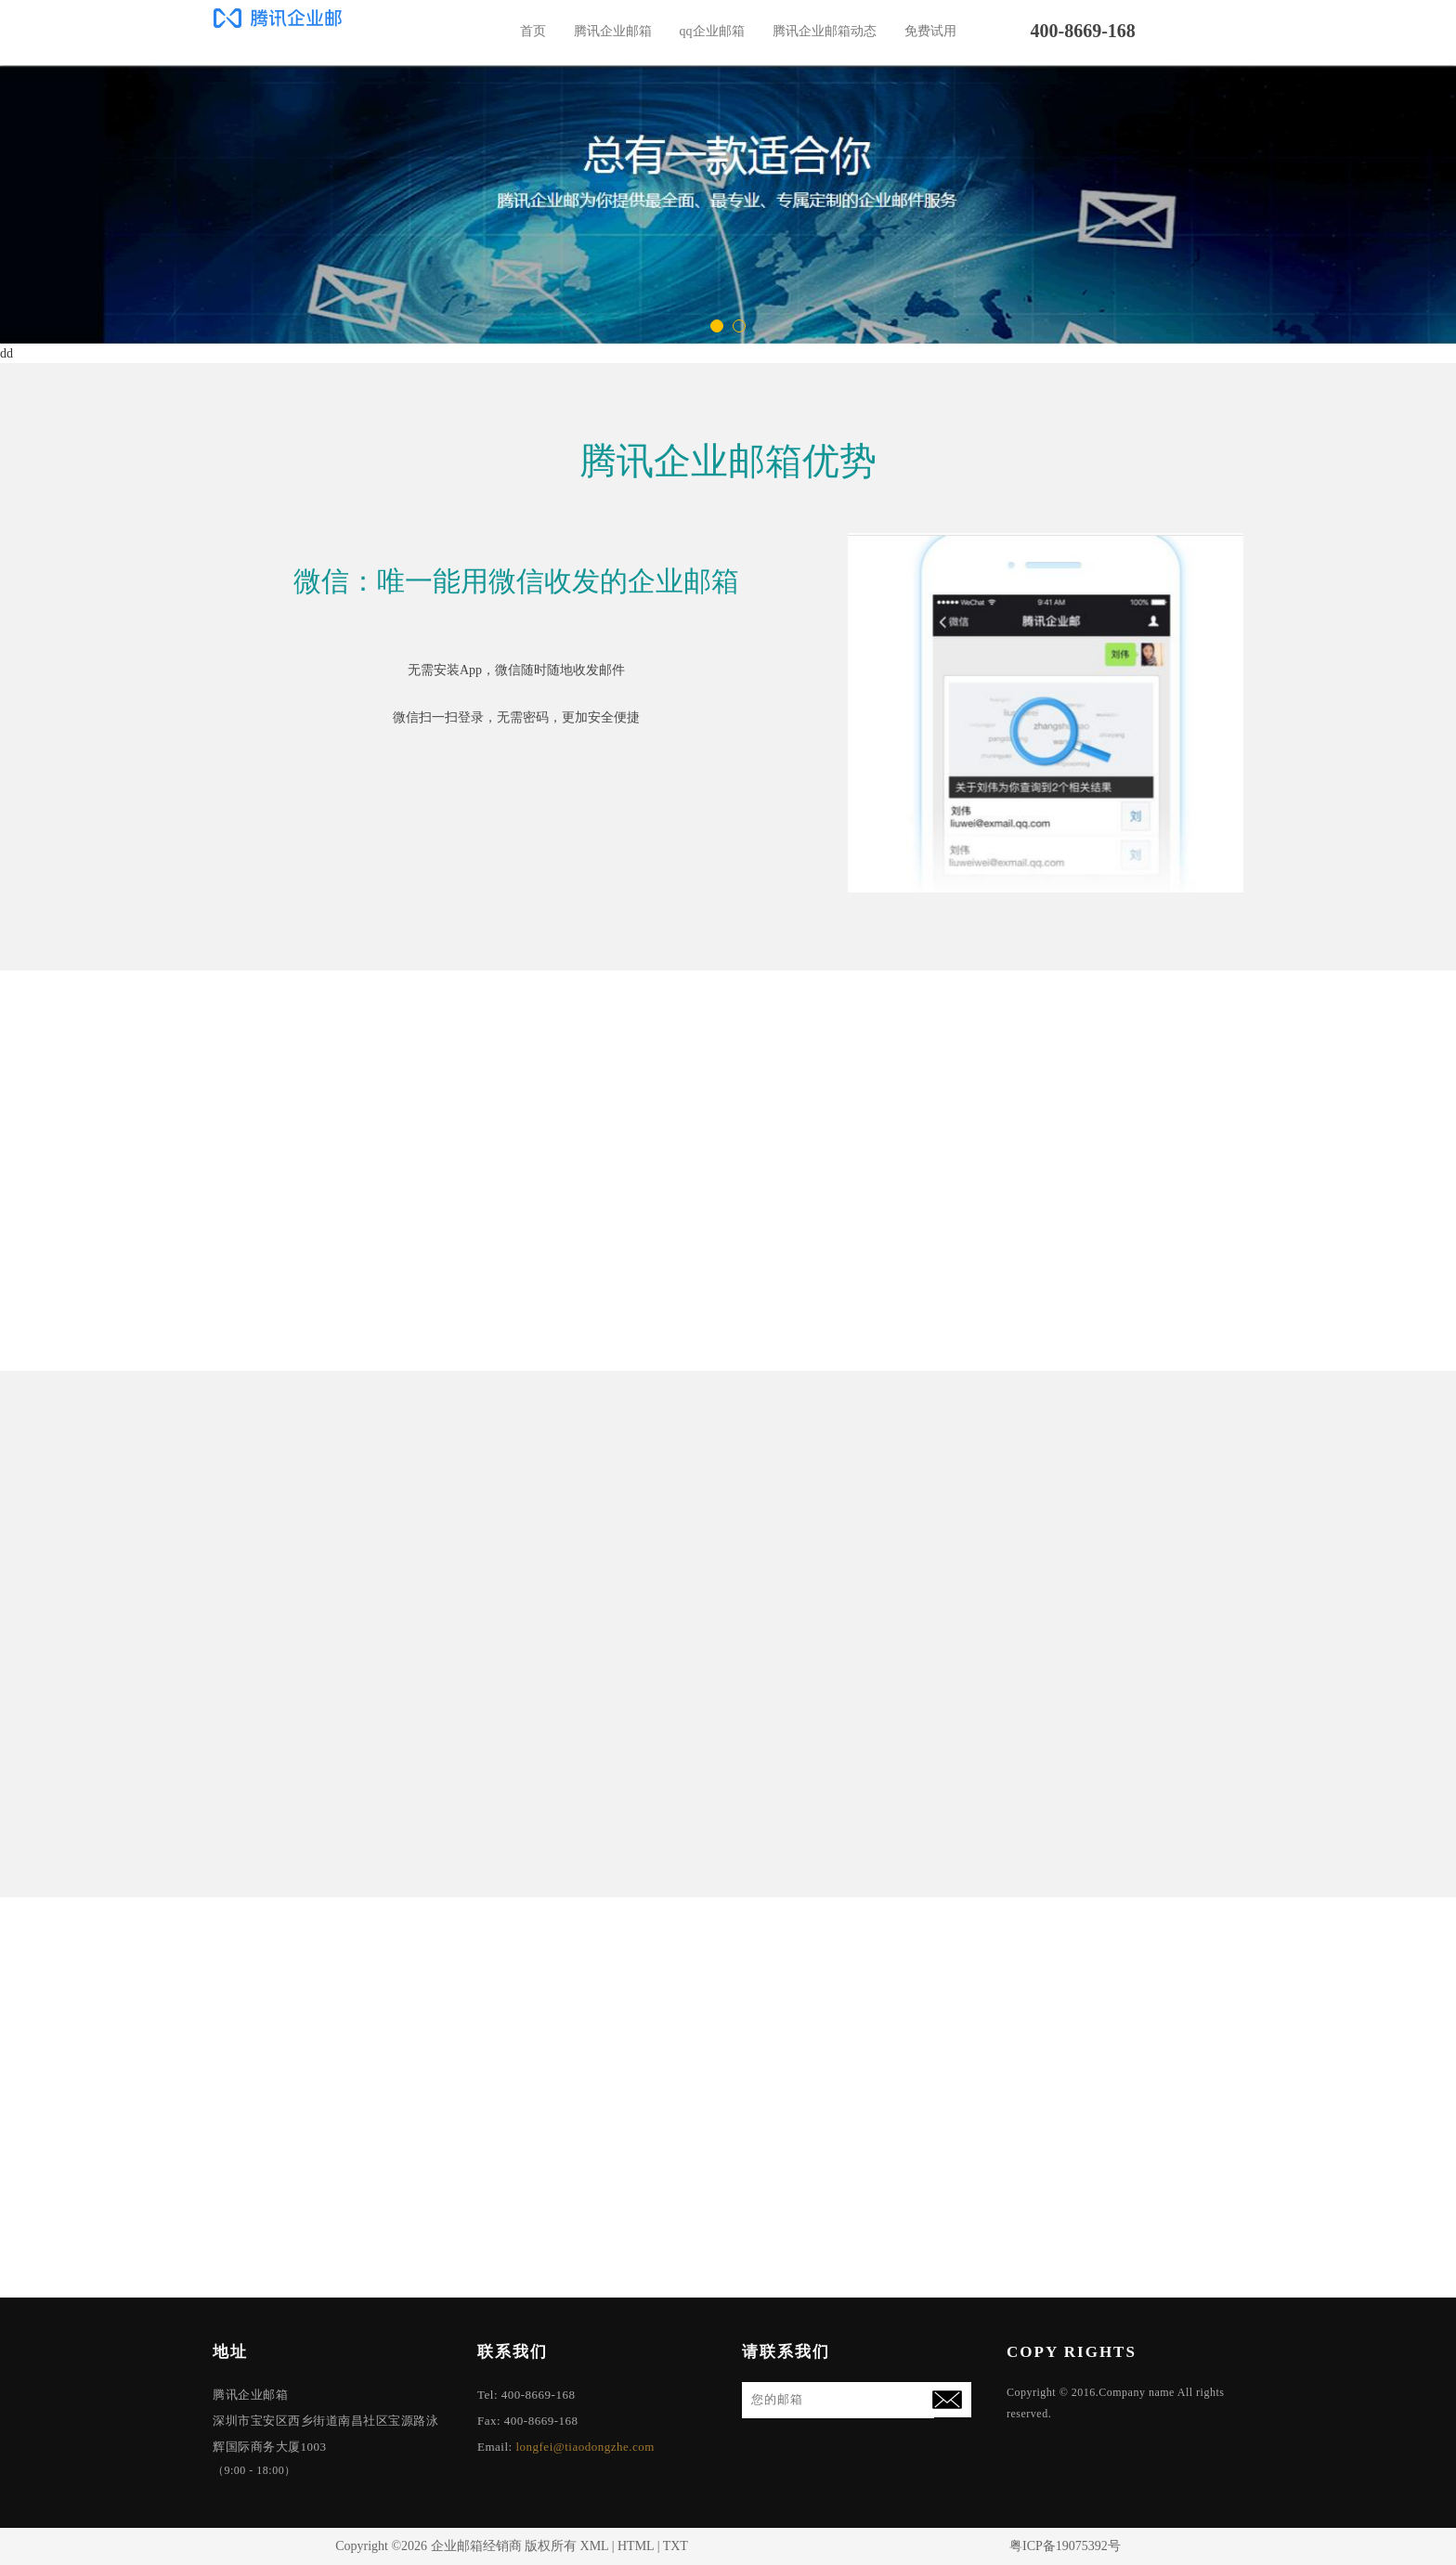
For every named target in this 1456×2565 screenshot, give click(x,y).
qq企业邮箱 (712, 31)
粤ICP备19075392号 (1065, 2546)
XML (594, 2546)
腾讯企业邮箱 (613, 31)
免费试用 (930, 31)
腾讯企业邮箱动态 (825, 31)
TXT (675, 2546)
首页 (533, 31)
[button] (716, 325)
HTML (636, 2546)
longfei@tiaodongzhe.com (584, 2447)
